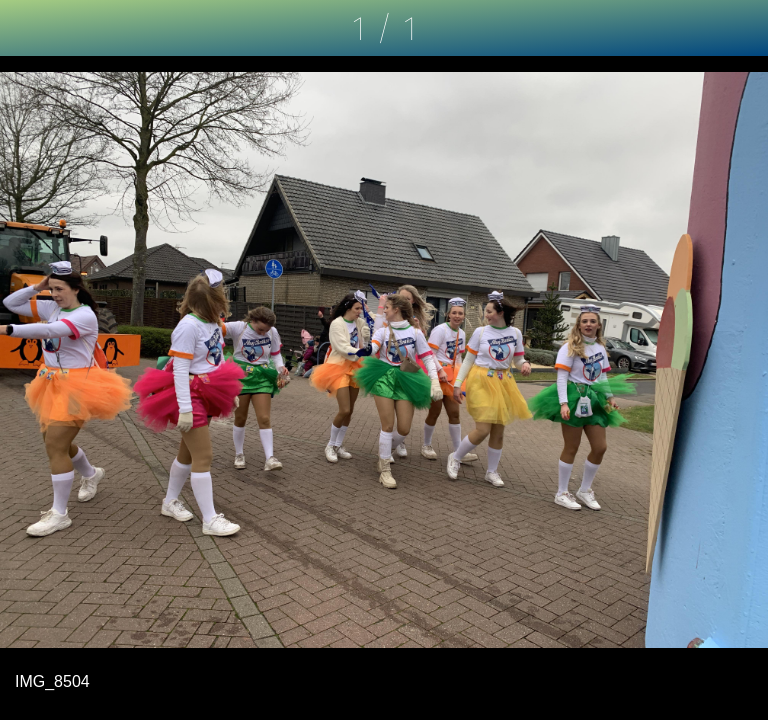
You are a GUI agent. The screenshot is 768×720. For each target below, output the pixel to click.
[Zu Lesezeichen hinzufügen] (740, 28)
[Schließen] (28, 28)
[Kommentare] (688, 28)
